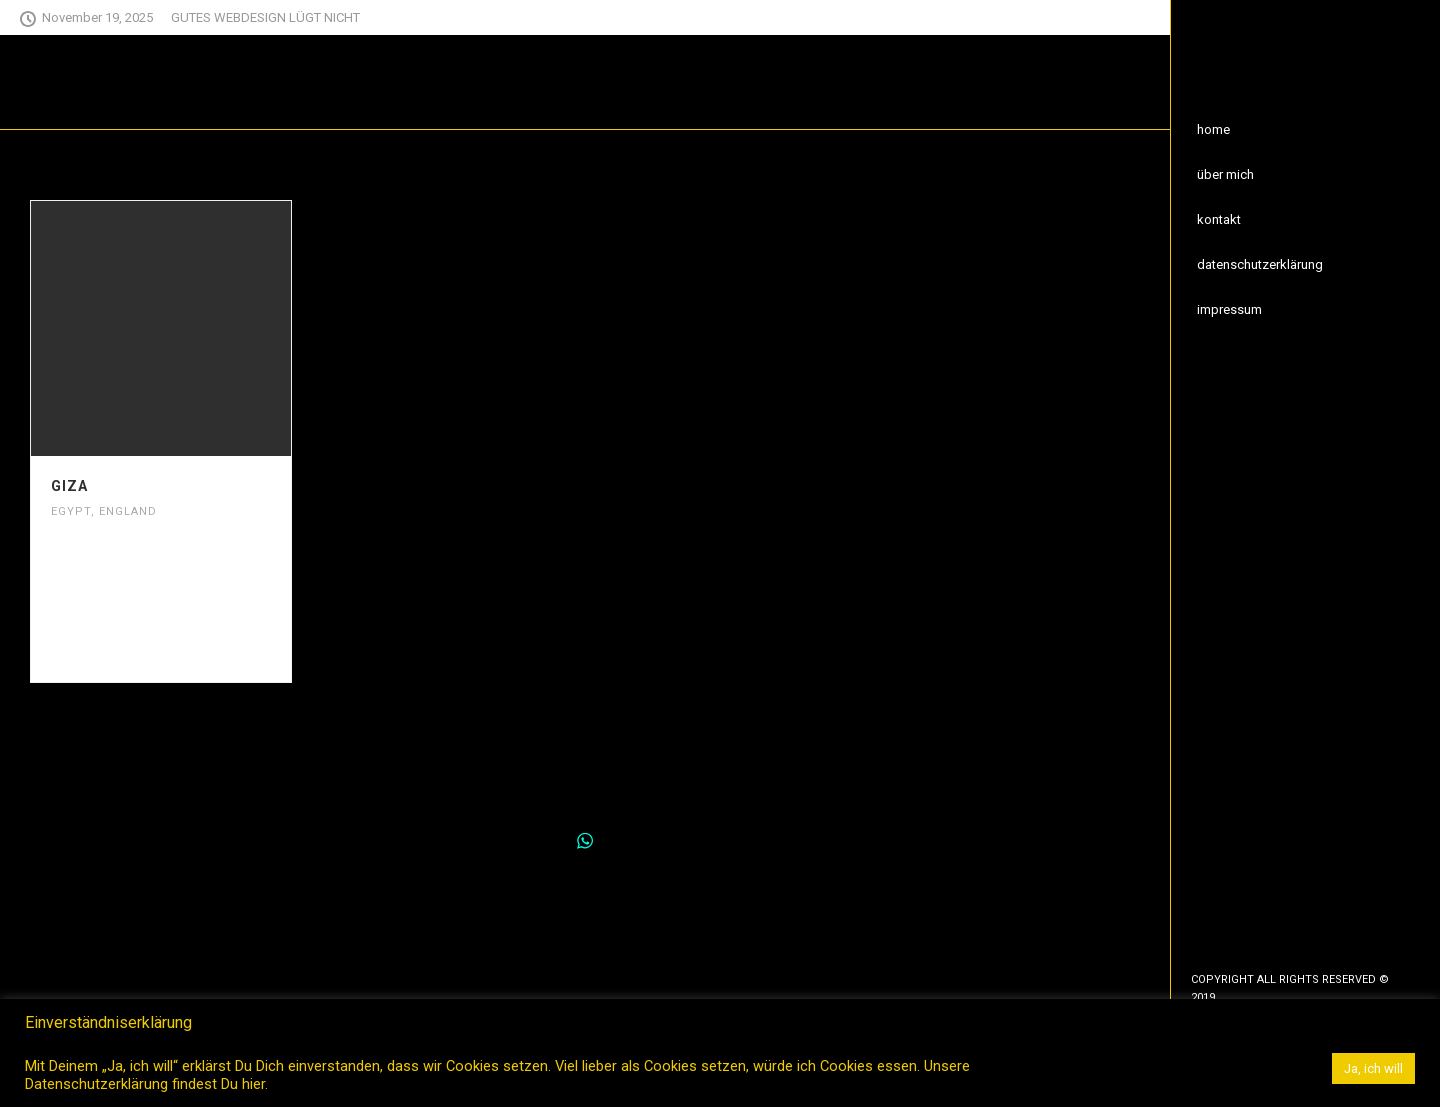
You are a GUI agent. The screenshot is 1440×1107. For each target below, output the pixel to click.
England (128, 511)
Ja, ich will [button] (1373, 1068)
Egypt (71, 511)
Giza (69, 486)
